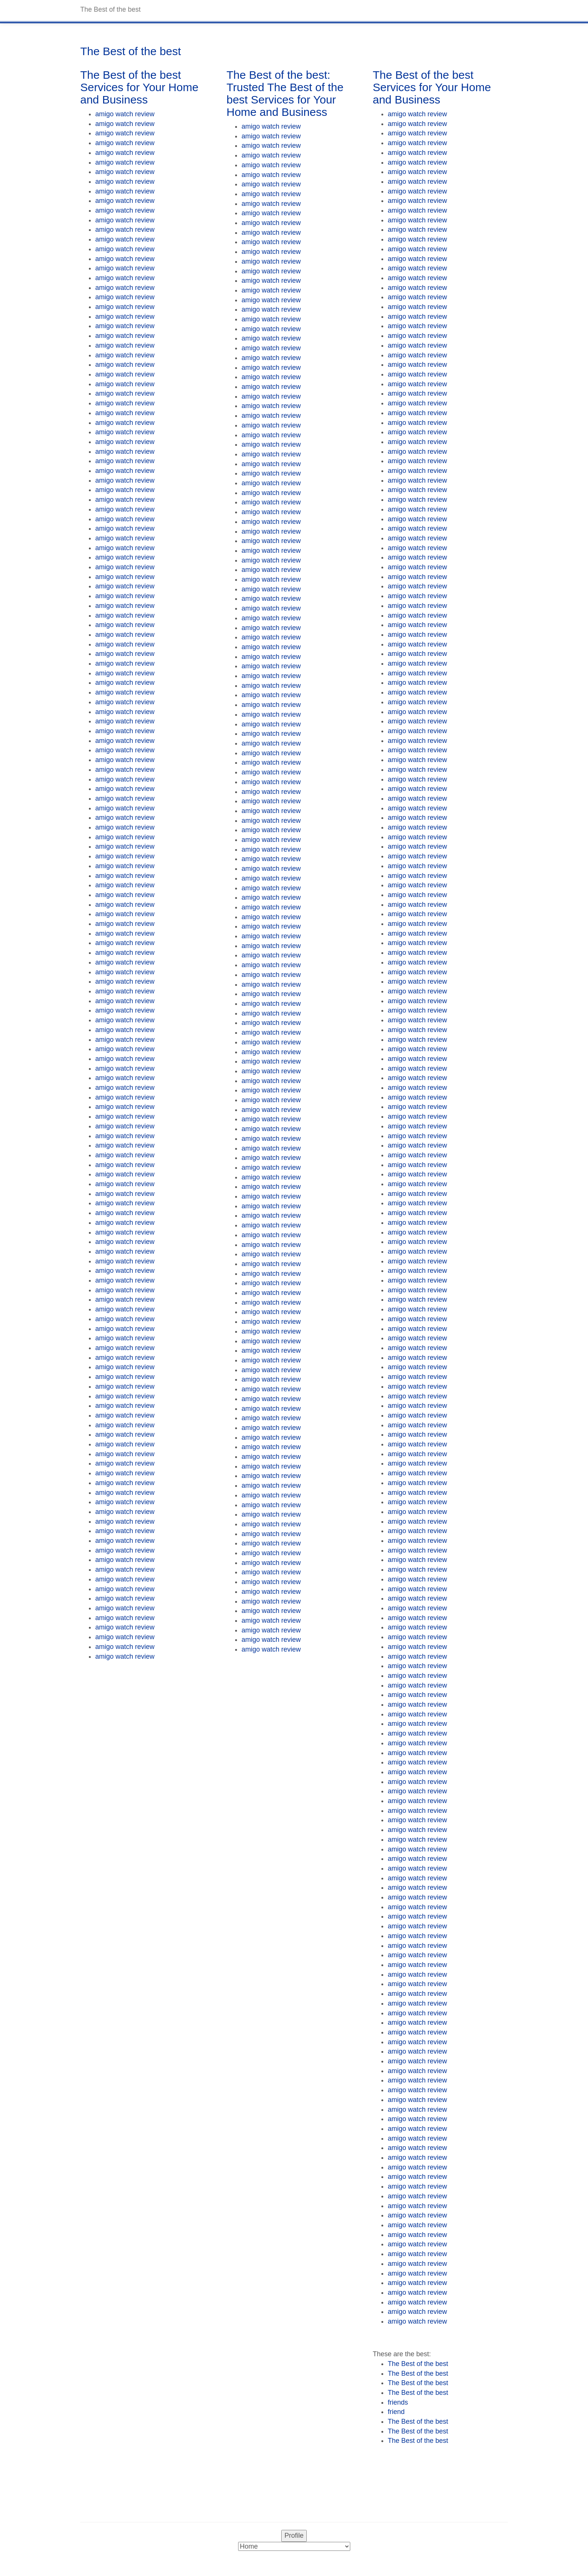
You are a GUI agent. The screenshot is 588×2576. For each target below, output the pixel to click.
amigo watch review (124, 114)
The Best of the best (418, 2363)
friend (396, 2411)
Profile (293, 2535)
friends (398, 2402)
